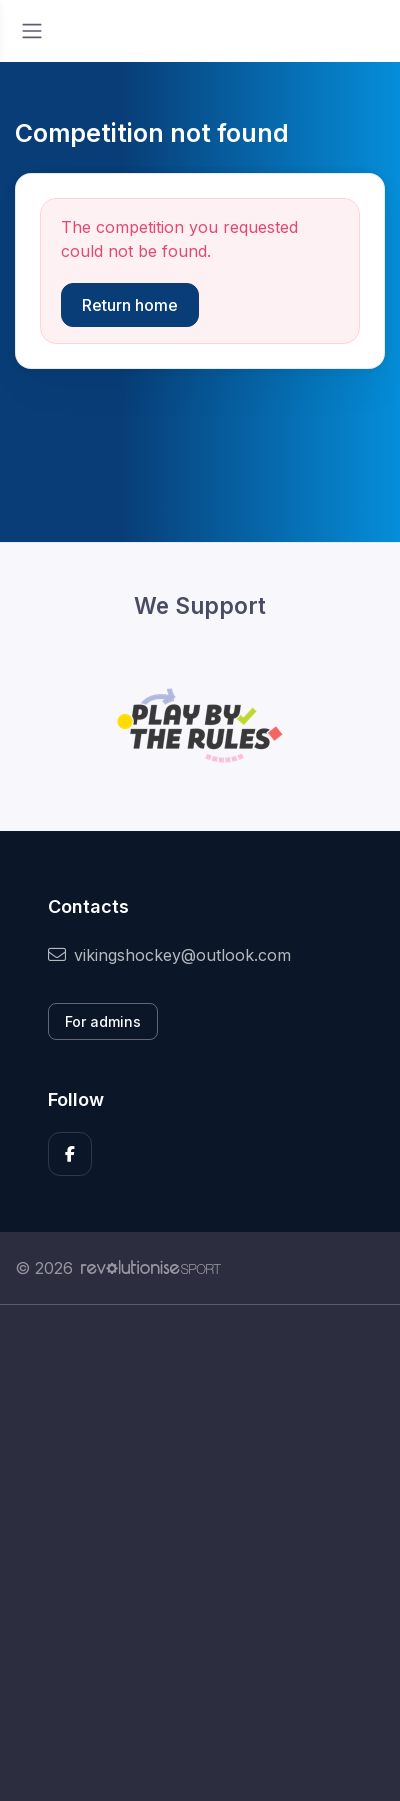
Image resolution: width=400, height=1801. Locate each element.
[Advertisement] (200, 1553)
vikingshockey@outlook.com (169, 955)
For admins (103, 1021)
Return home (130, 305)
